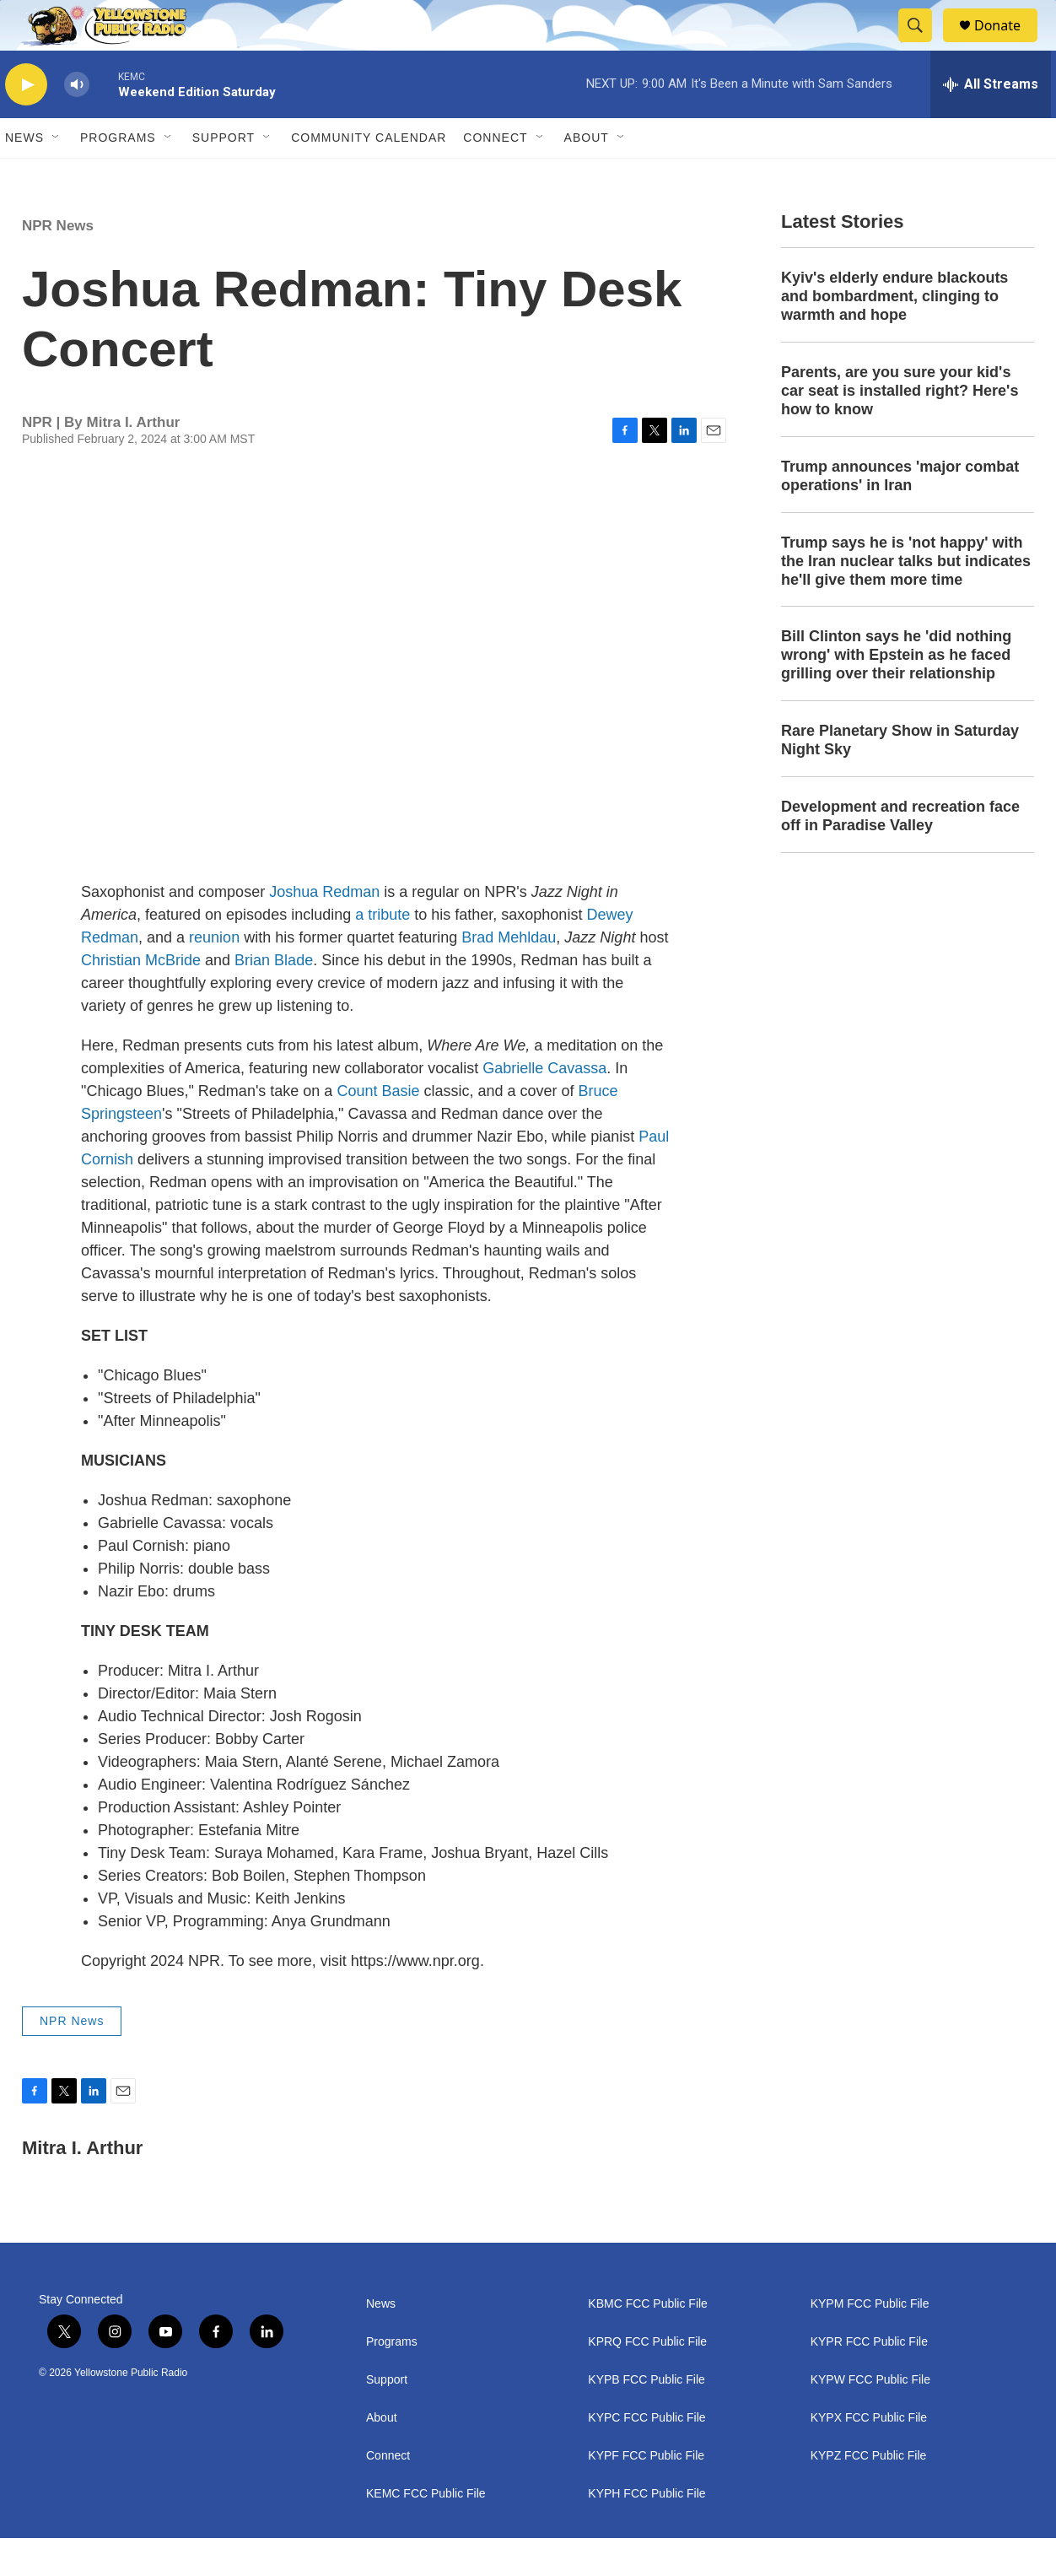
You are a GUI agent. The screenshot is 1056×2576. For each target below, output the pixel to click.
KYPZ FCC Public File (869, 2493)
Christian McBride (141, 998)
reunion (214, 975)
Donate (1008, 44)
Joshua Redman (324, 929)
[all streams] (990, 122)
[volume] (76, 123)
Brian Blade (273, 998)
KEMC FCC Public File (426, 2531)
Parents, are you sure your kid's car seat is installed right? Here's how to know (899, 429)
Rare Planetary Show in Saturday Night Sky (900, 778)
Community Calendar (368, 175)
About (381, 2455)
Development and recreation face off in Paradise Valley (900, 854)
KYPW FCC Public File (870, 2417)
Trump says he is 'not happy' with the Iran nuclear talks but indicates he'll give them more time (906, 599)
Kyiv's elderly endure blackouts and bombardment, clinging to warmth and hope (894, 334)
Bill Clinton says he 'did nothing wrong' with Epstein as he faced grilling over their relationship (896, 693)
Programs (118, 175)
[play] (26, 122)
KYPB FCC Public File (646, 2417)
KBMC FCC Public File (648, 2342)
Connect (495, 175)
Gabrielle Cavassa (544, 1106)
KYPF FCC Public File (646, 2493)
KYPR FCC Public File (869, 2379)
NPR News (58, 264)
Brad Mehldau (508, 975)
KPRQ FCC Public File (647, 2379)
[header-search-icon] (923, 45)
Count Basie (378, 1129)
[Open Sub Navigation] (56, 175)
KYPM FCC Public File (870, 2342)
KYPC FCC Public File (646, 2455)
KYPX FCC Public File (869, 2455)
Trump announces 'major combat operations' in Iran (900, 514)
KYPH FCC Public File (646, 2531)
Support (223, 175)
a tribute (382, 952)
